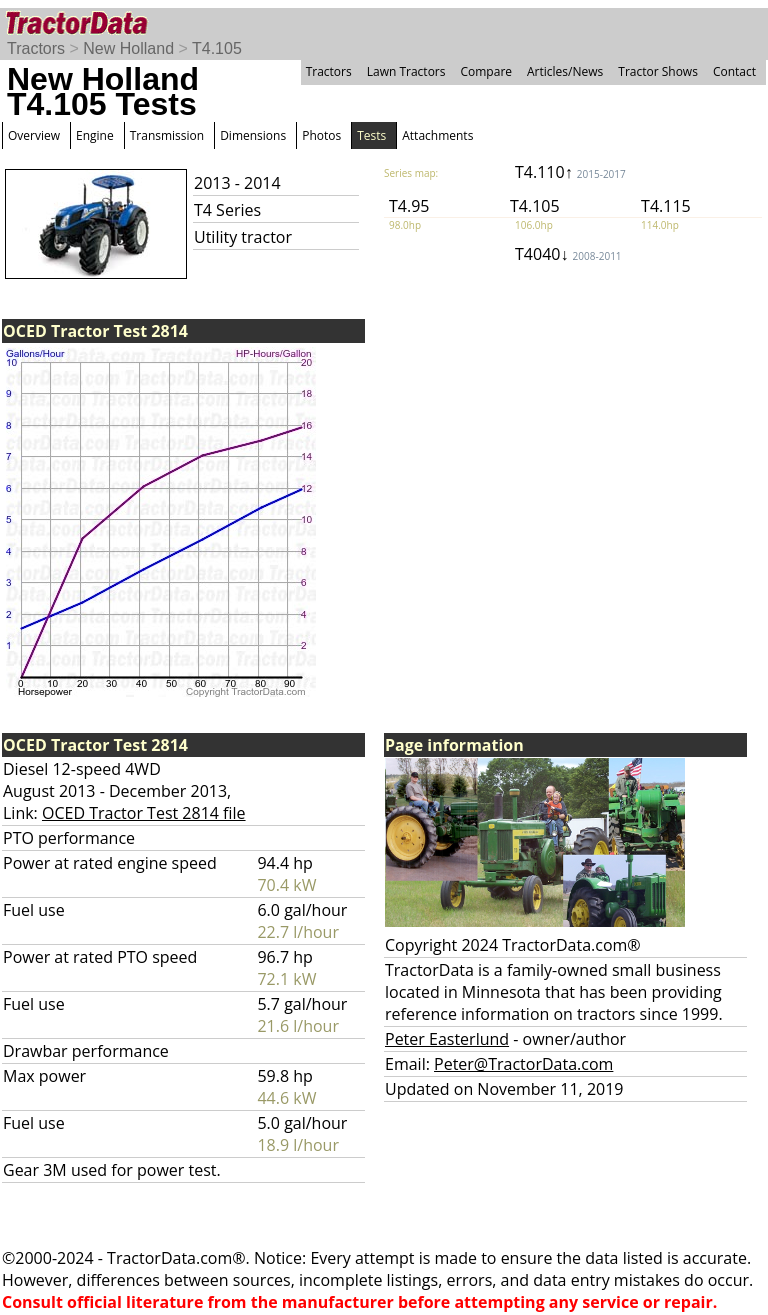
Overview (34, 135)
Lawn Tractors (406, 71)
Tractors (36, 48)
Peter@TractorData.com (523, 1064)
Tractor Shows (658, 71)
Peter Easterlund (447, 1039)
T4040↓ (568, 254)
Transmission (167, 135)
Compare (486, 71)
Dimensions (253, 135)
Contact (734, 71)
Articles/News (565, 71)
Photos (321, 135)
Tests (371, 135)
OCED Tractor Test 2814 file (144, 813)
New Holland (128, 48)
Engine (95, 135)
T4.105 (217, 48)
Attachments (437, 135)
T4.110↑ (570, 172)
